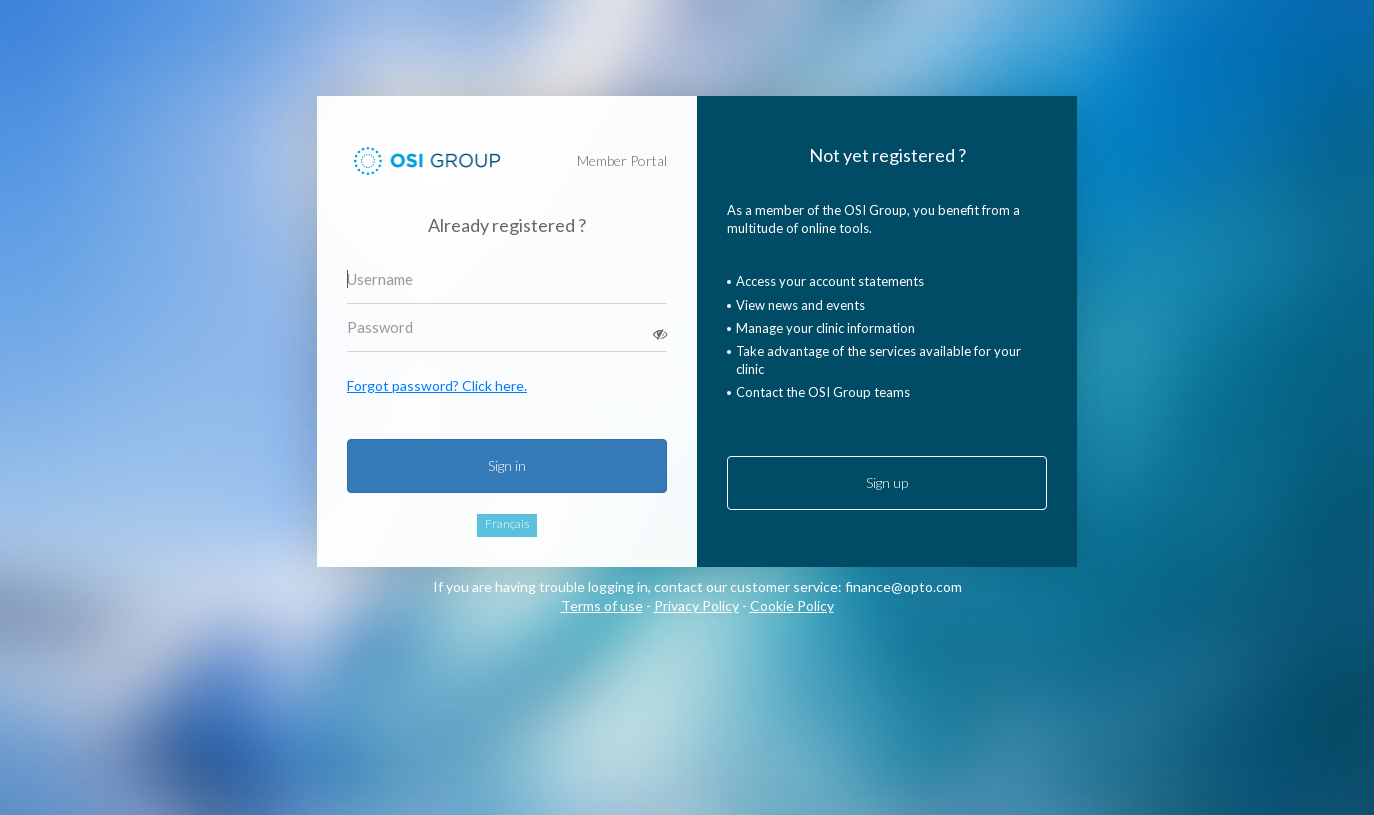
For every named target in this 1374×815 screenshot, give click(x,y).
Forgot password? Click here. (437, 385)
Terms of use (602, 605)
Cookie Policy (792, 605)
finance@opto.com (903, 586)
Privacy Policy (696, 605)
